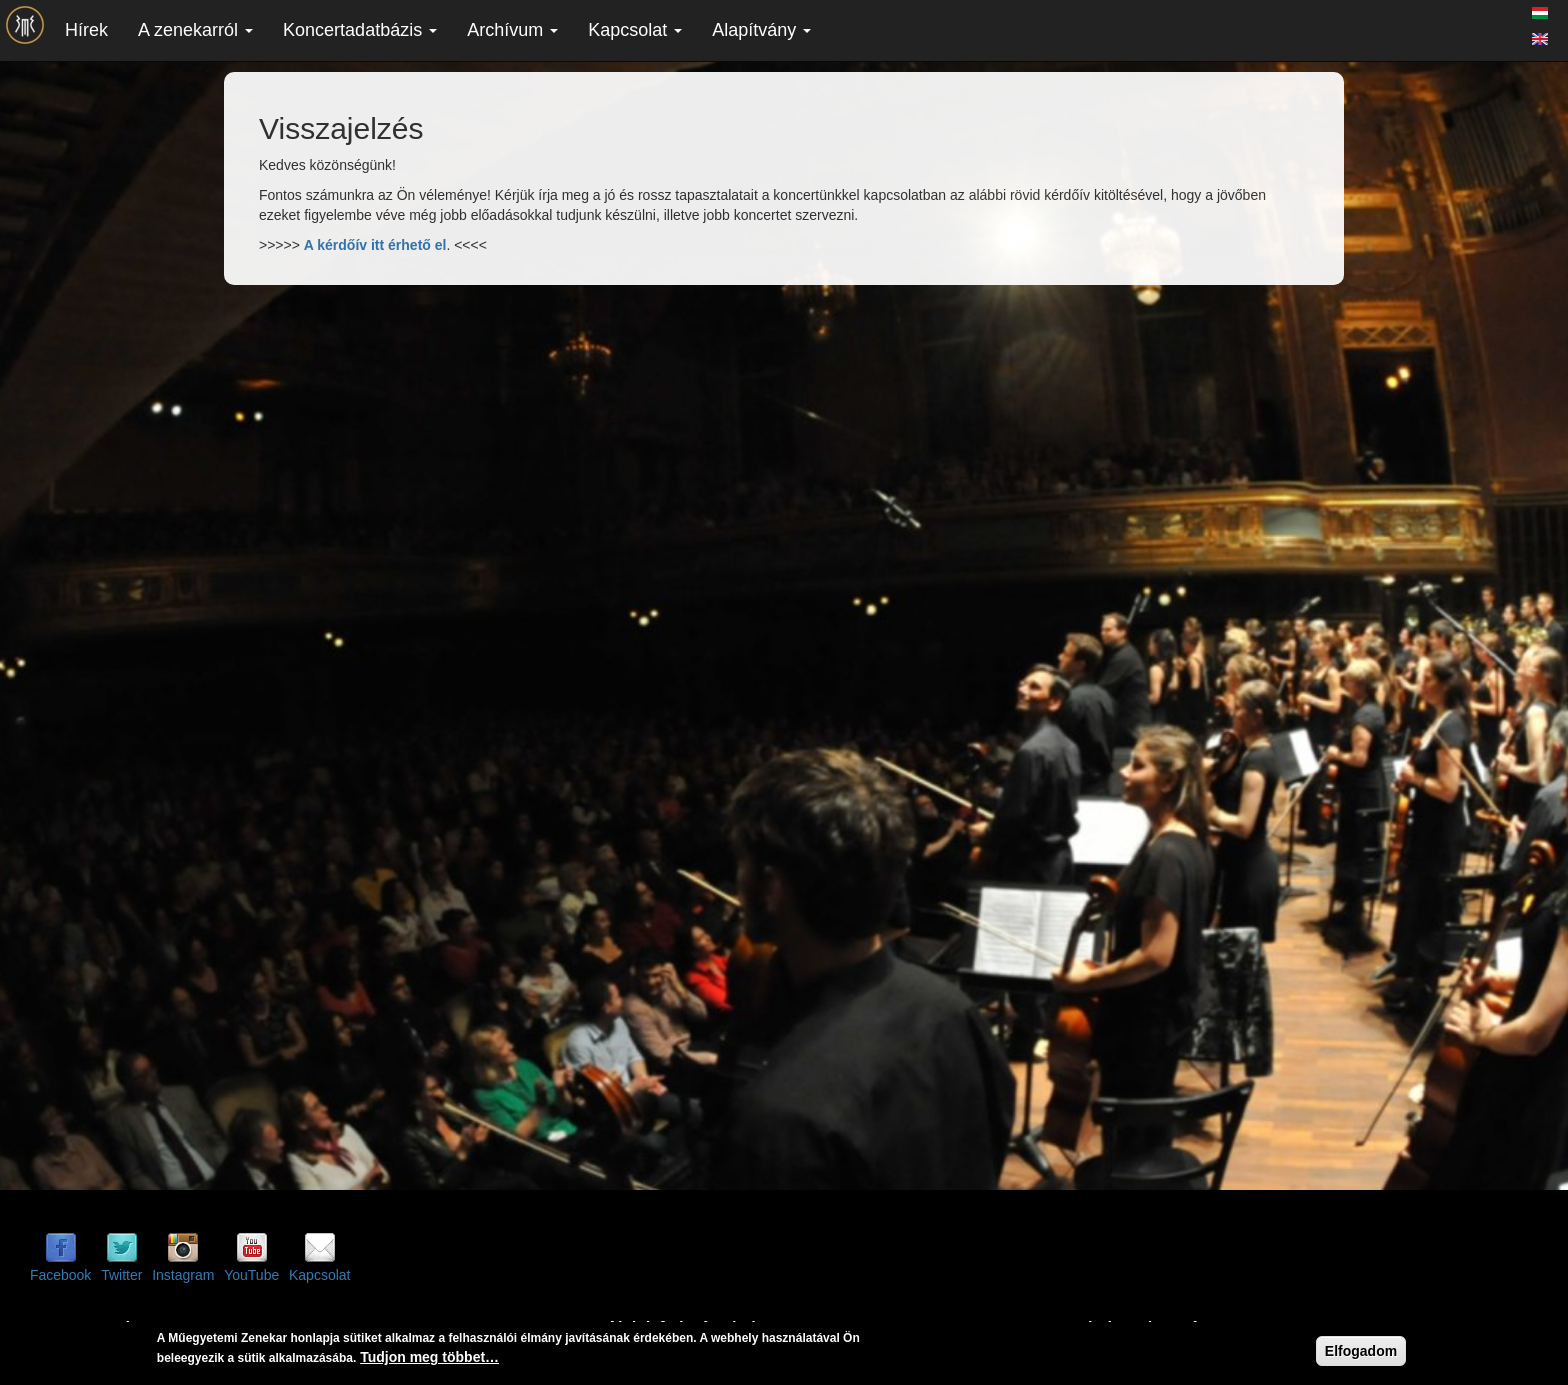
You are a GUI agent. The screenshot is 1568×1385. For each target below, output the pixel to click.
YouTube (251, 1275)
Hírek (86, 30)
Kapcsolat (635, 30)
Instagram (183, 1275)
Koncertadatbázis (360, 30)
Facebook (60, 1275)
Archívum (512, 30)
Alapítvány (761, 30)
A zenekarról (195, 30)
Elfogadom (1361, 1351)
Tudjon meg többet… (429, 1357)
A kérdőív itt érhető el (375, 245)
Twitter (121, 1275)
